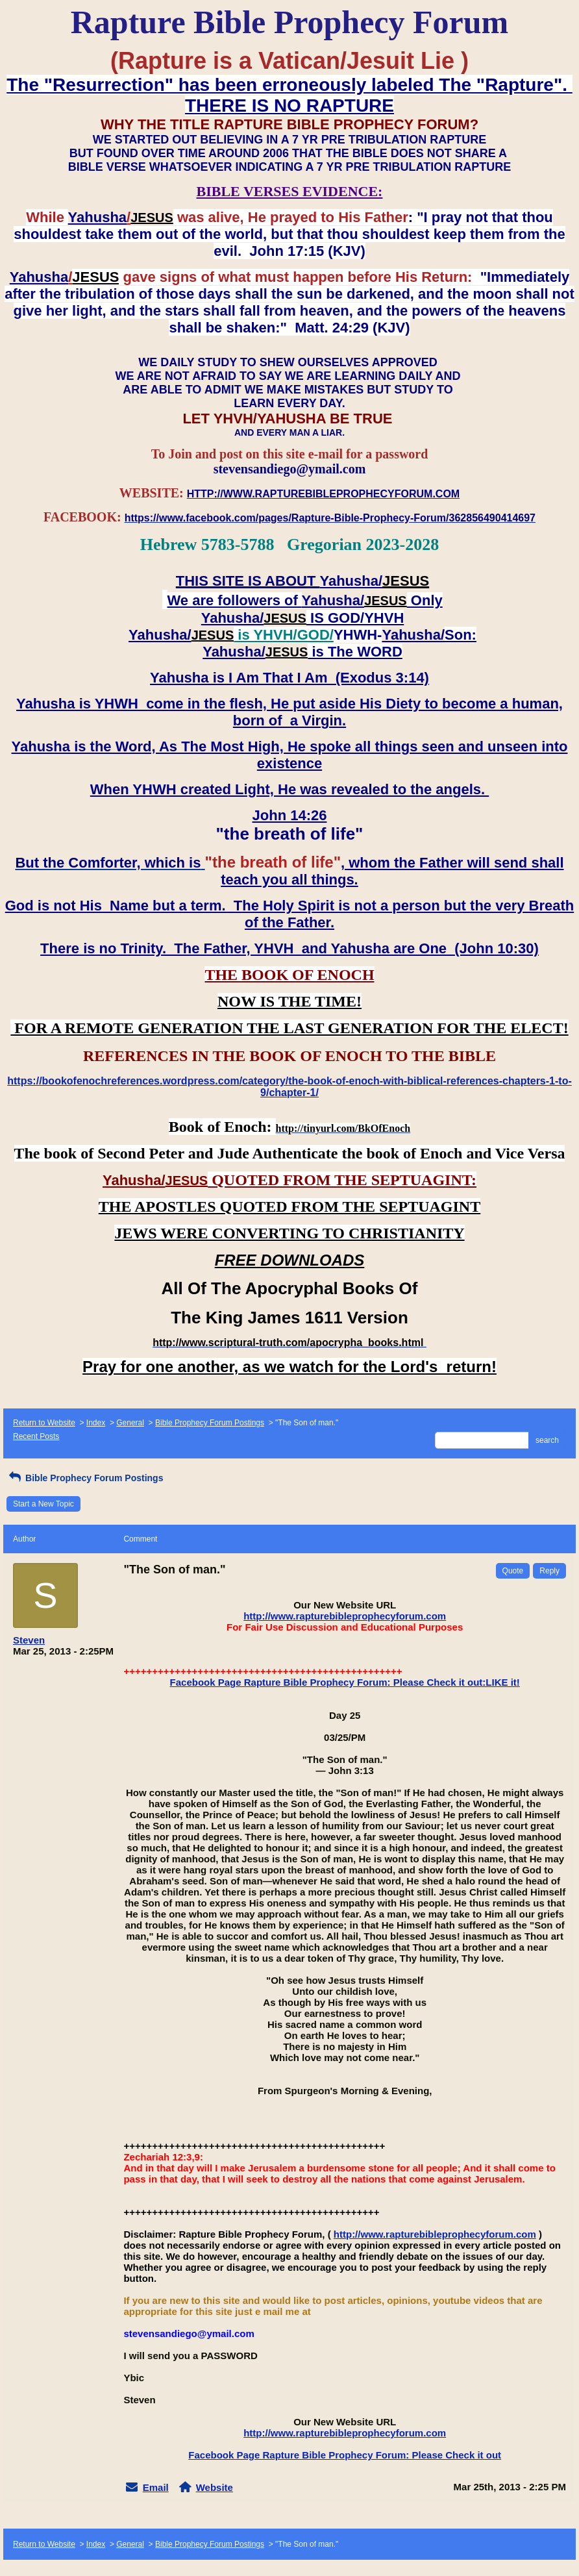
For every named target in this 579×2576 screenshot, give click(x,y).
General (130, 1422)
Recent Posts (36, 1436)
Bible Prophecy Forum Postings (209, 1422)
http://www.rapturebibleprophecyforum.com (344, 1615)
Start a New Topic (43, 1503)
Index (95, 1422)
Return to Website (44, 1422)
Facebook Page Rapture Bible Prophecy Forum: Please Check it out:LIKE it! (345, 1682)
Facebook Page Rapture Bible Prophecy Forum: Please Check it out (344, 2454)
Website (214, 2487)
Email (156, 2487)
